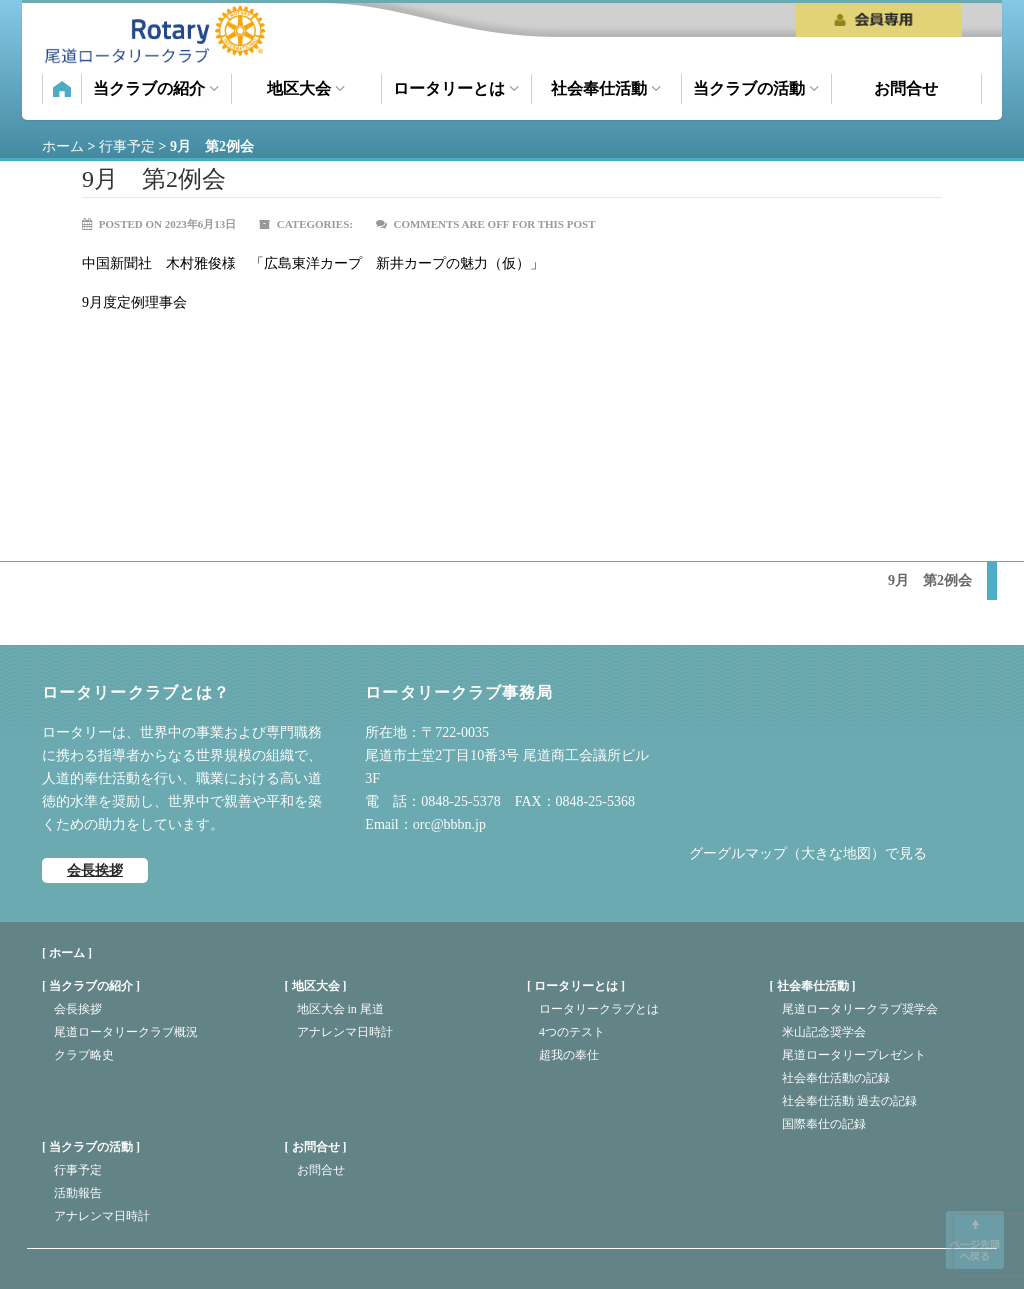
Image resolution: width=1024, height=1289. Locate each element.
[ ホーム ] (67, 953)
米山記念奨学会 (824, 1032)
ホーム (62, 89)
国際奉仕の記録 (824, 1124)
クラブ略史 (84, 1055)
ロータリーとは (456, 88)
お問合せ (906, 88)
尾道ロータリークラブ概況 (126, 1032)
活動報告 (78, 1193)
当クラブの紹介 (156, 88)
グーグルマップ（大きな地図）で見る (808, 853)
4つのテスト (572, 1032)
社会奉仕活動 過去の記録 (849, 1101)
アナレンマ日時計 (345, 1032)
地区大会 (306, 88)
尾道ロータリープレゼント (854, 1055)
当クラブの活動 (756, 88)
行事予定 (78, 1170)
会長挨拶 (95, 870)
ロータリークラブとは (599, 1009)
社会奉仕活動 (606, 88)
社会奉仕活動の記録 (836, 1078)
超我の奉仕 (569, 1055)
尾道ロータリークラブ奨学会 (860, 1009)
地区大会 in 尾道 (340, 1009)
